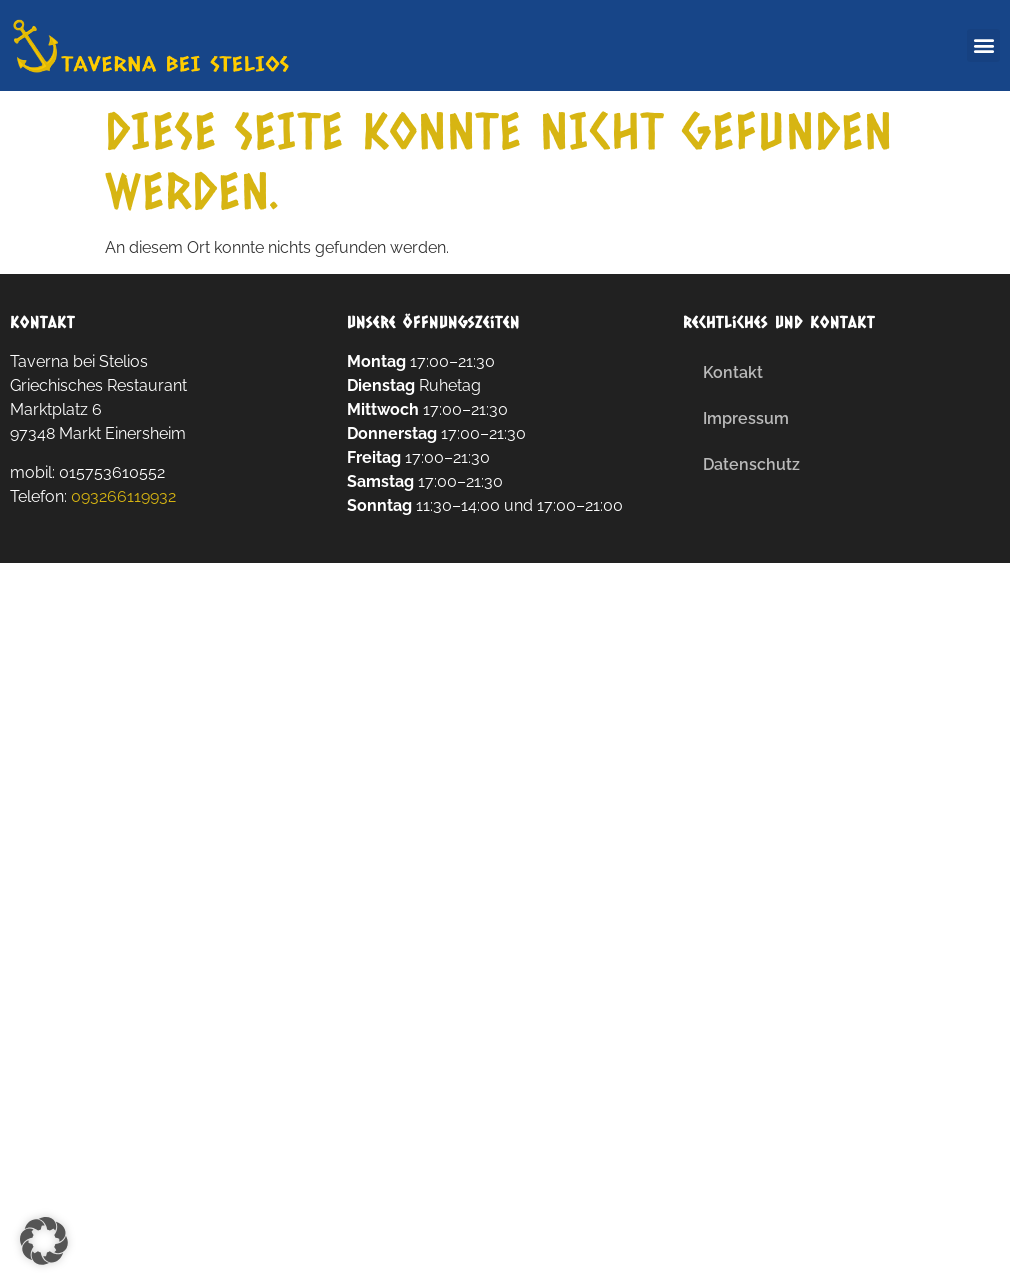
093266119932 (123, 496)
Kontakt (733, 372)
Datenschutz (751, 464)
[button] (983, 45)
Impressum (746, 418)
